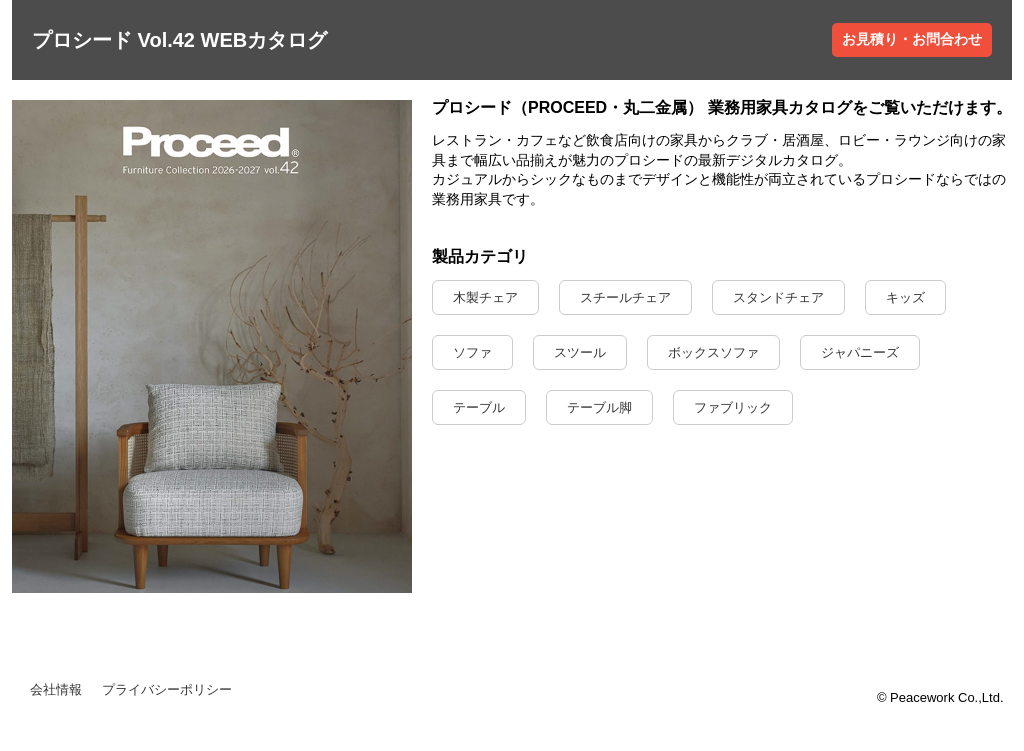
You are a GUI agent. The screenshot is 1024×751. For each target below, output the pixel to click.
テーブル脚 (599, 407)
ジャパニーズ (860, 352)
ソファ (472, 352)
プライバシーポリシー (167, 689)
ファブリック (733, 407)
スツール (580, 352)
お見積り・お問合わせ (912, 39)
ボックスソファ (713, 352)
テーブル (479, 407)
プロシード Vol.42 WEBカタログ (179, 40)
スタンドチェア (778, 297)
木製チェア (485, 297)
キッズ (905, 297)
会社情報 (56, 689)
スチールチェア (625, 297)
